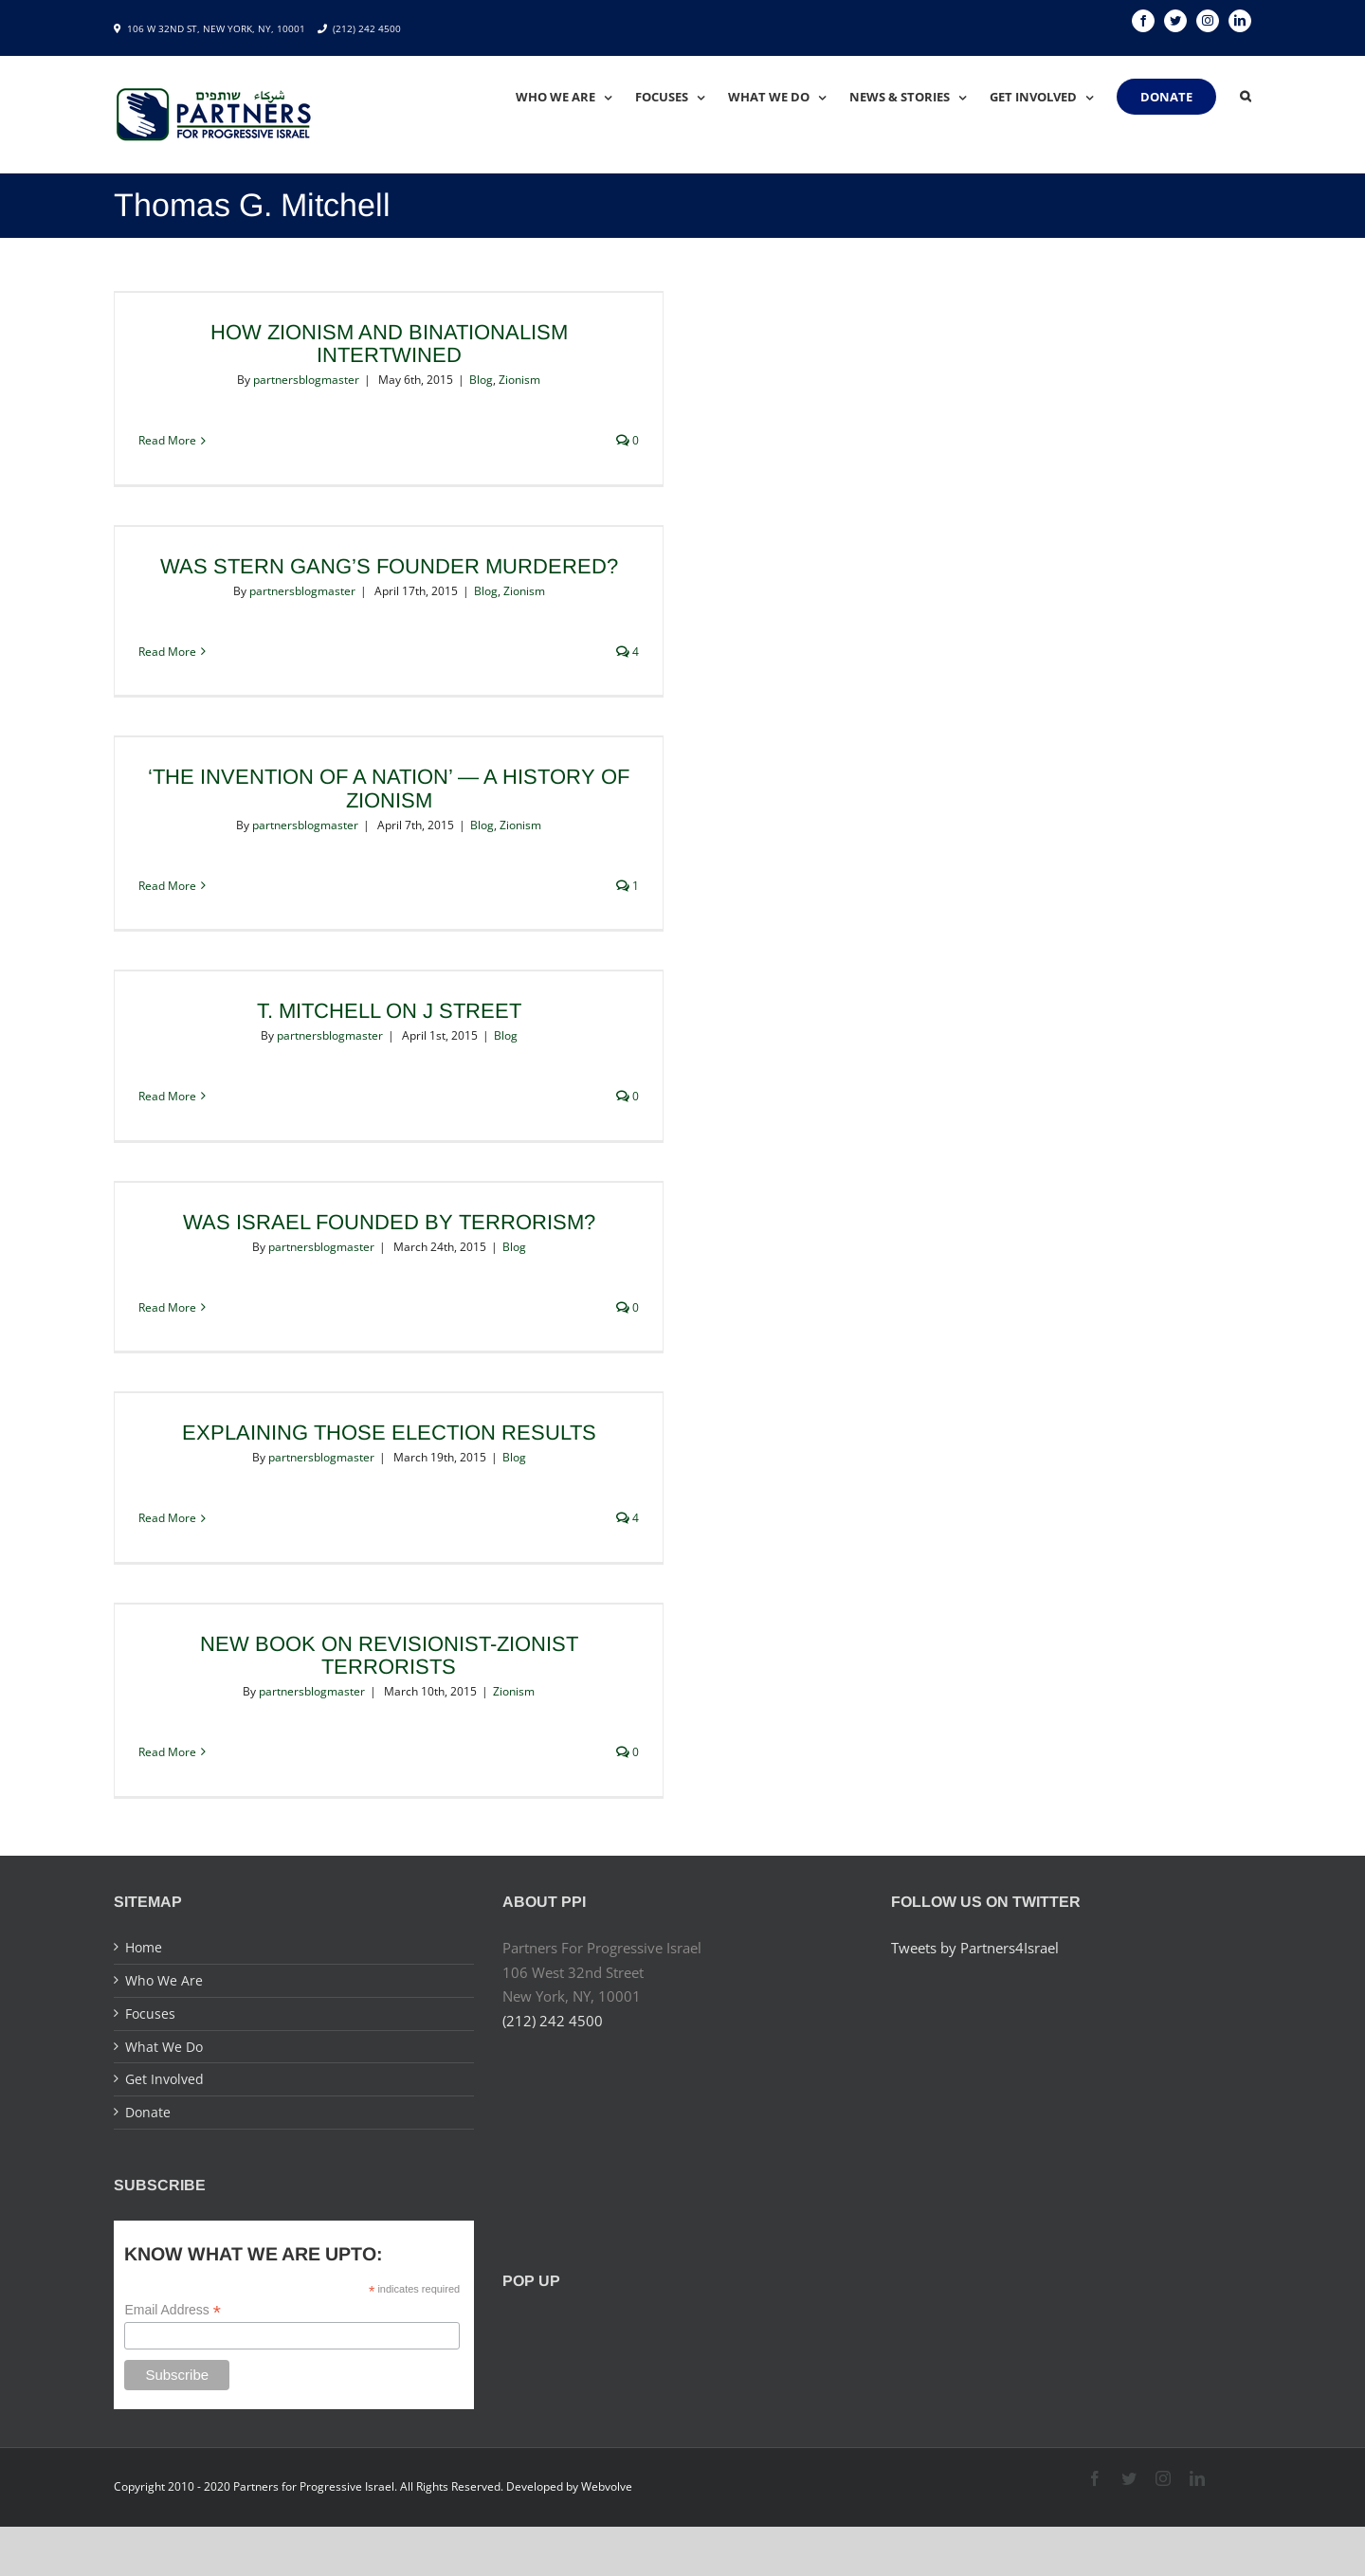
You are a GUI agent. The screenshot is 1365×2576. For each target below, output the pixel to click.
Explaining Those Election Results (389, 1432)
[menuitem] (575, 96)
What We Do (164, 2047)
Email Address (172, 2310)
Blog (481, 380)
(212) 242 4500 (367, 28)
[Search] (1245, 96)
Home (143, 1947)
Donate (148, 2112)
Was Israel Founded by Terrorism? (389, 1222)
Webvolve (606, 2486)
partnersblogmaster (306, 380)
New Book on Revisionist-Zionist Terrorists (389, 1655)
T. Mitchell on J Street (389, 1011)
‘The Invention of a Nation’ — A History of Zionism (388, 788)
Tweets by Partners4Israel (975, 1947)
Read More (167, 440)
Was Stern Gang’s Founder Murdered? (389, 566)
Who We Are (164, 1980)
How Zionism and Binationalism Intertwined (389, 343)
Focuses (150, 2014)
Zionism (519, 380)
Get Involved (164, 2079)
